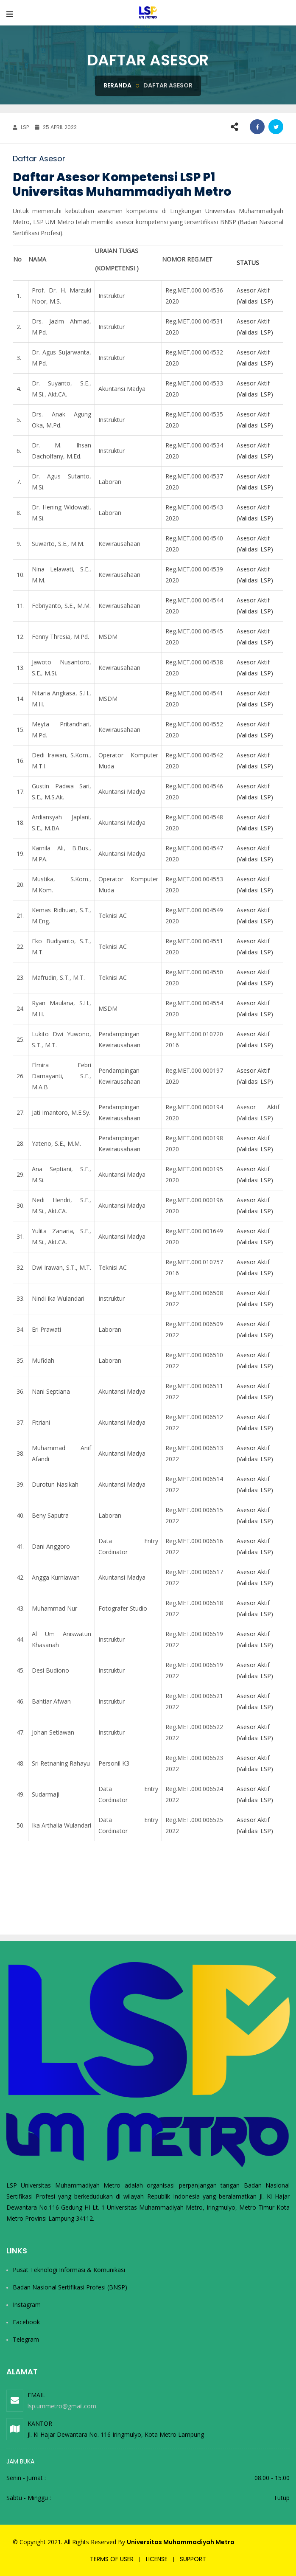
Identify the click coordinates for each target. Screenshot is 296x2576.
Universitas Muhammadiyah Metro (181, 2542)
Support (193, 2559)
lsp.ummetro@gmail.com (62, 2406)
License (157, 2559)
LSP (21, 127)
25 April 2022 (56, 127)
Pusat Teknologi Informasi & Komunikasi (69, 2270)
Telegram (26, 2339)
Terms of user (112, 2559)
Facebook (26, 2322)
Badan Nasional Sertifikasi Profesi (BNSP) (70, 2287)
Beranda (117, 85)
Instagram (27, 2304)
